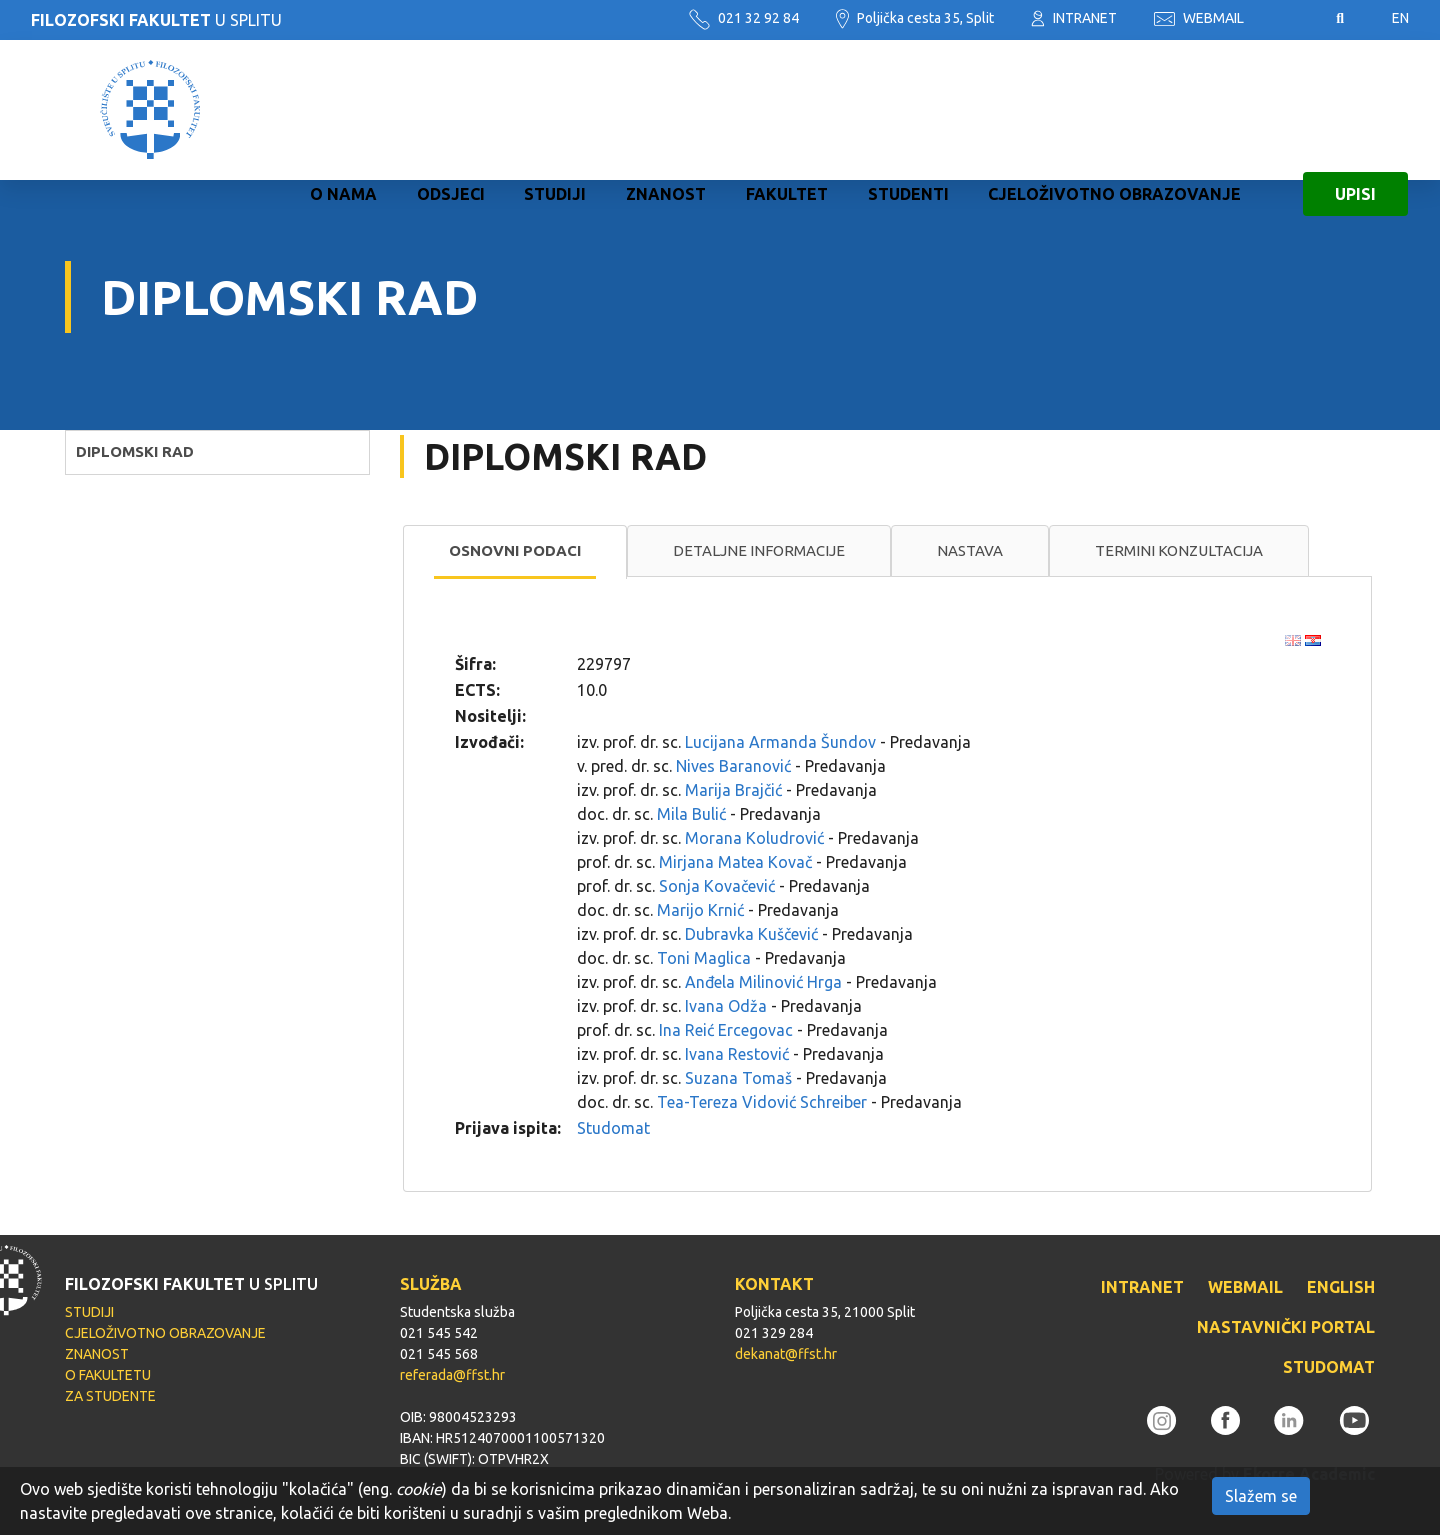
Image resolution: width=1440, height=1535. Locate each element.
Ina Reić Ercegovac (726, 1030)
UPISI (1355, 110)
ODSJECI (451, 110)
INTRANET (1074, 18)
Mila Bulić (691, 814)
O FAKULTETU (108, 1375)
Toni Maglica (704, 958)
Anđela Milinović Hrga (763, 982)
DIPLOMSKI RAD (135, 451)
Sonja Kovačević (717, 886)
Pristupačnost (1290, 19)
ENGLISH (1341, 1287)
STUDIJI (555, 110)
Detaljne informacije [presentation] (759, 550)
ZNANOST (666, 110)
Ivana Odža (726, 1006)
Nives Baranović (733, 766)
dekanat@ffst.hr (786, 1354)
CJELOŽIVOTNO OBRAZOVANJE (1114, 110)
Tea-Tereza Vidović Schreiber (762, 1102)
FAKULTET (787, 110)
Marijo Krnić (700, 910)
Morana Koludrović (754, 838)
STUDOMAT (1329, 1367)
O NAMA (343, 110)
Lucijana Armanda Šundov (780, 742)
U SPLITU (156, 20)
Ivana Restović (737, 1054)
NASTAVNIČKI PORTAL (1286, 1327)
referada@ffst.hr (452, 1375)
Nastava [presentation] (970, 550)
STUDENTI (908, 110)
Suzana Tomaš (738, 1078)
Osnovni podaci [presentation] (515, 550)
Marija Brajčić (733, 790)
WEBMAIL (1199, 18)
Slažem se (1261, 1496)
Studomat (613, 1128)
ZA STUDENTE (110, 1396)
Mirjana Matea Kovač (735, 862)
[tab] (515, 552)
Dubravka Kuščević (751, 934)
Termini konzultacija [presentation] (1179, 550)
